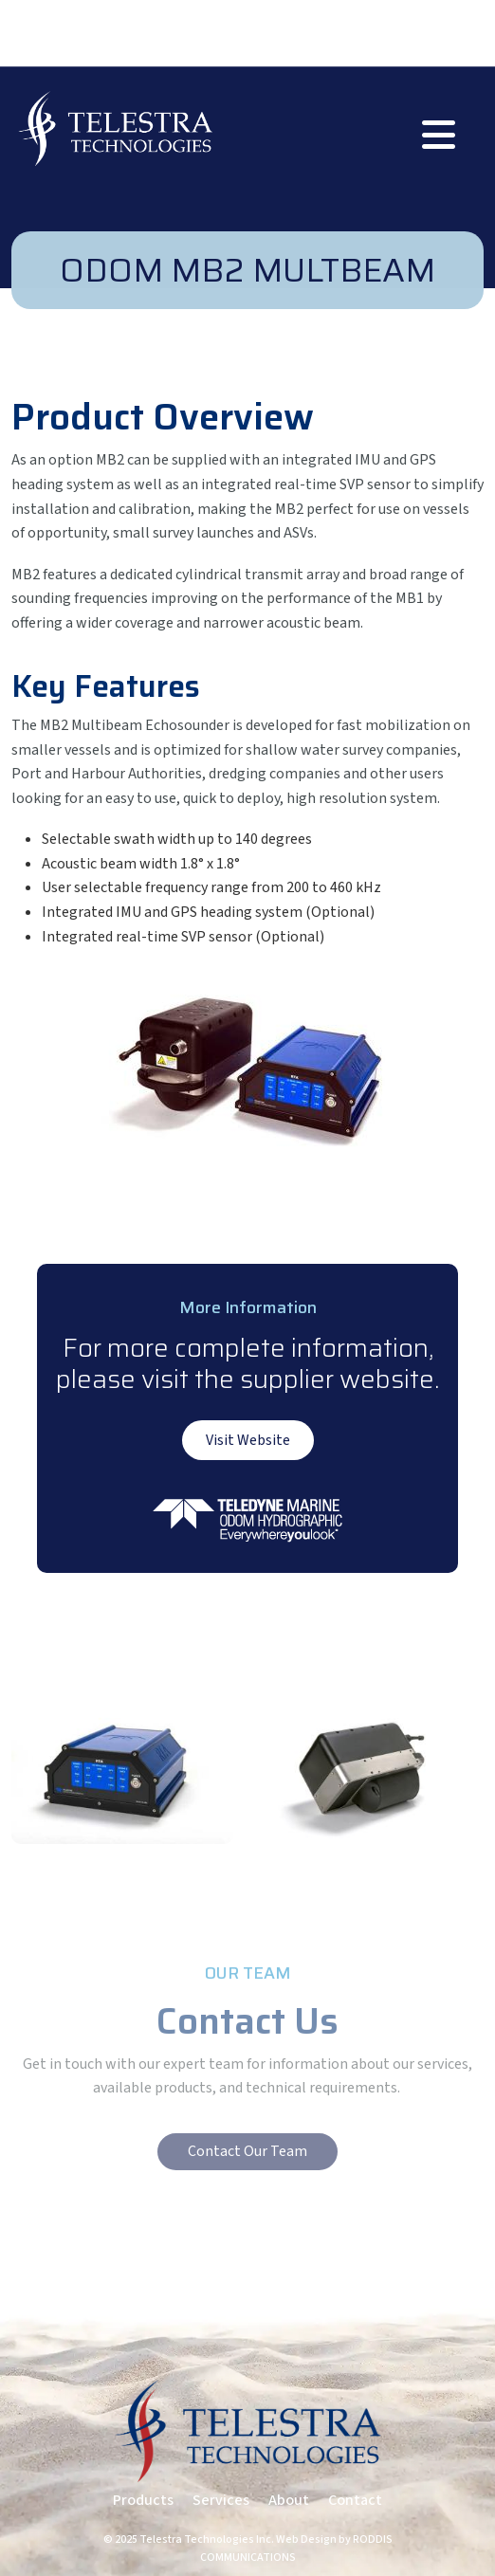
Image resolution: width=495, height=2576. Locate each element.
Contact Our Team (247, 2151)
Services (220, 2500)
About (288, 2500)
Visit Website (248, 1440)
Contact (355, 2500)
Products (143, 2500)
